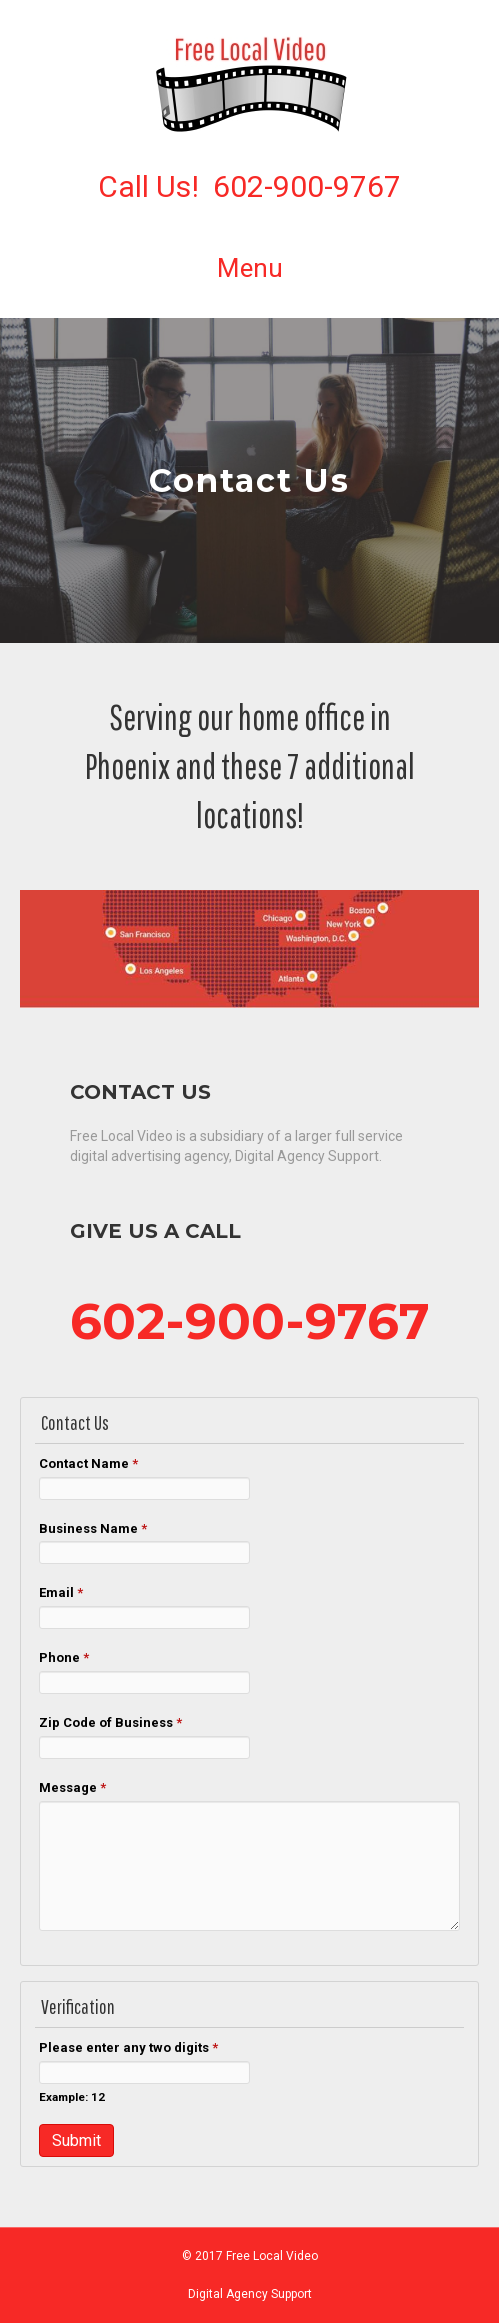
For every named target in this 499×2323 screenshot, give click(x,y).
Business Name (93, 1528)
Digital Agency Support (250, 2294)
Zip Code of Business (110, 1722)
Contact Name (88, 1463)
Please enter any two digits (128, 2047)
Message (72, 1787)
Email (61, 1592)
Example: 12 (72, 2097)
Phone (64, 1657)
